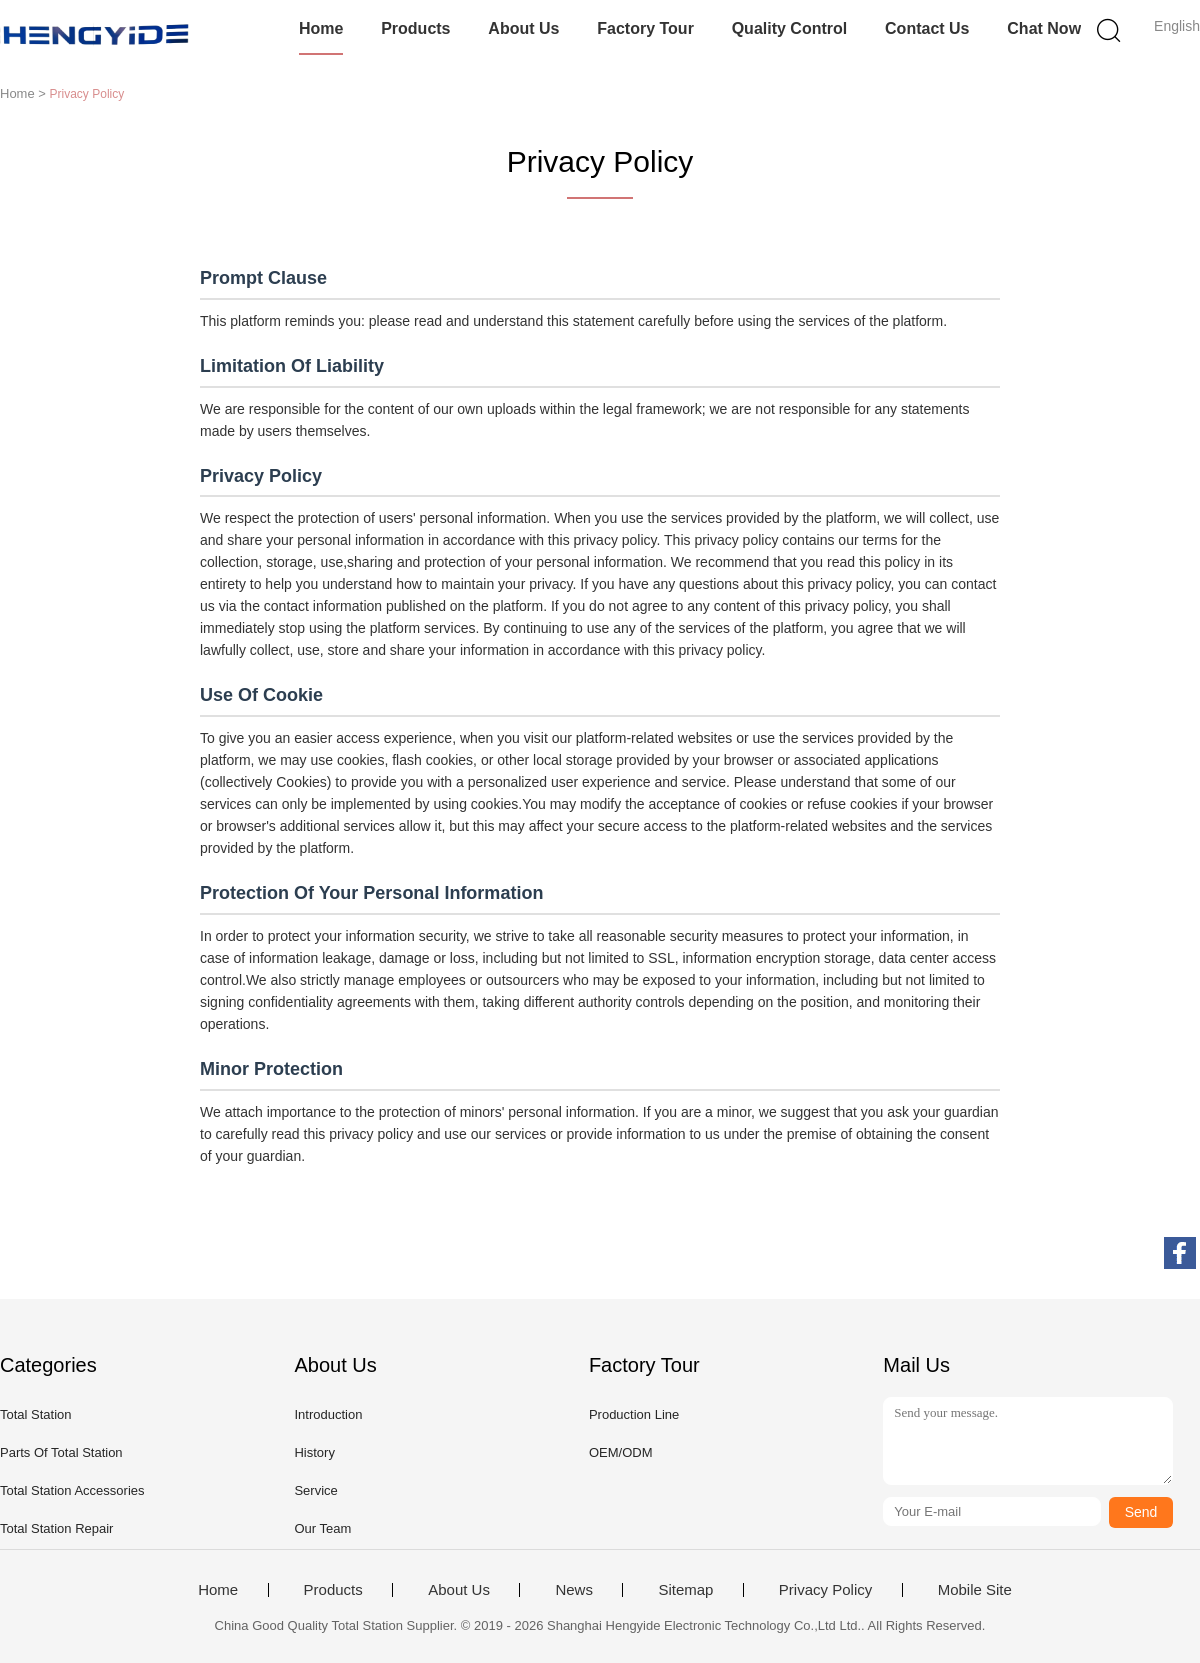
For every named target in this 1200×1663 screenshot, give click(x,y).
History (314, 1452)
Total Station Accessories (72, 1490)
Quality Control (790, 28)
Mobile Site (975, 1590)
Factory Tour (645, 28)
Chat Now (1044, 28)
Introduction (328, 1414)
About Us (523, 28)
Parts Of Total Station (61, 1452)
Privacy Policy (825, 1590)
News (574, 1590)
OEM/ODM (621, 1452)
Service (315, 1490)
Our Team (322, 1528)
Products (415, 28)
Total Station (36, 1414)
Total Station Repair (56, 1528)
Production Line (634, 1414)
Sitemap (685, 1590)
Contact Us (927, 28)
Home (321, 28)
